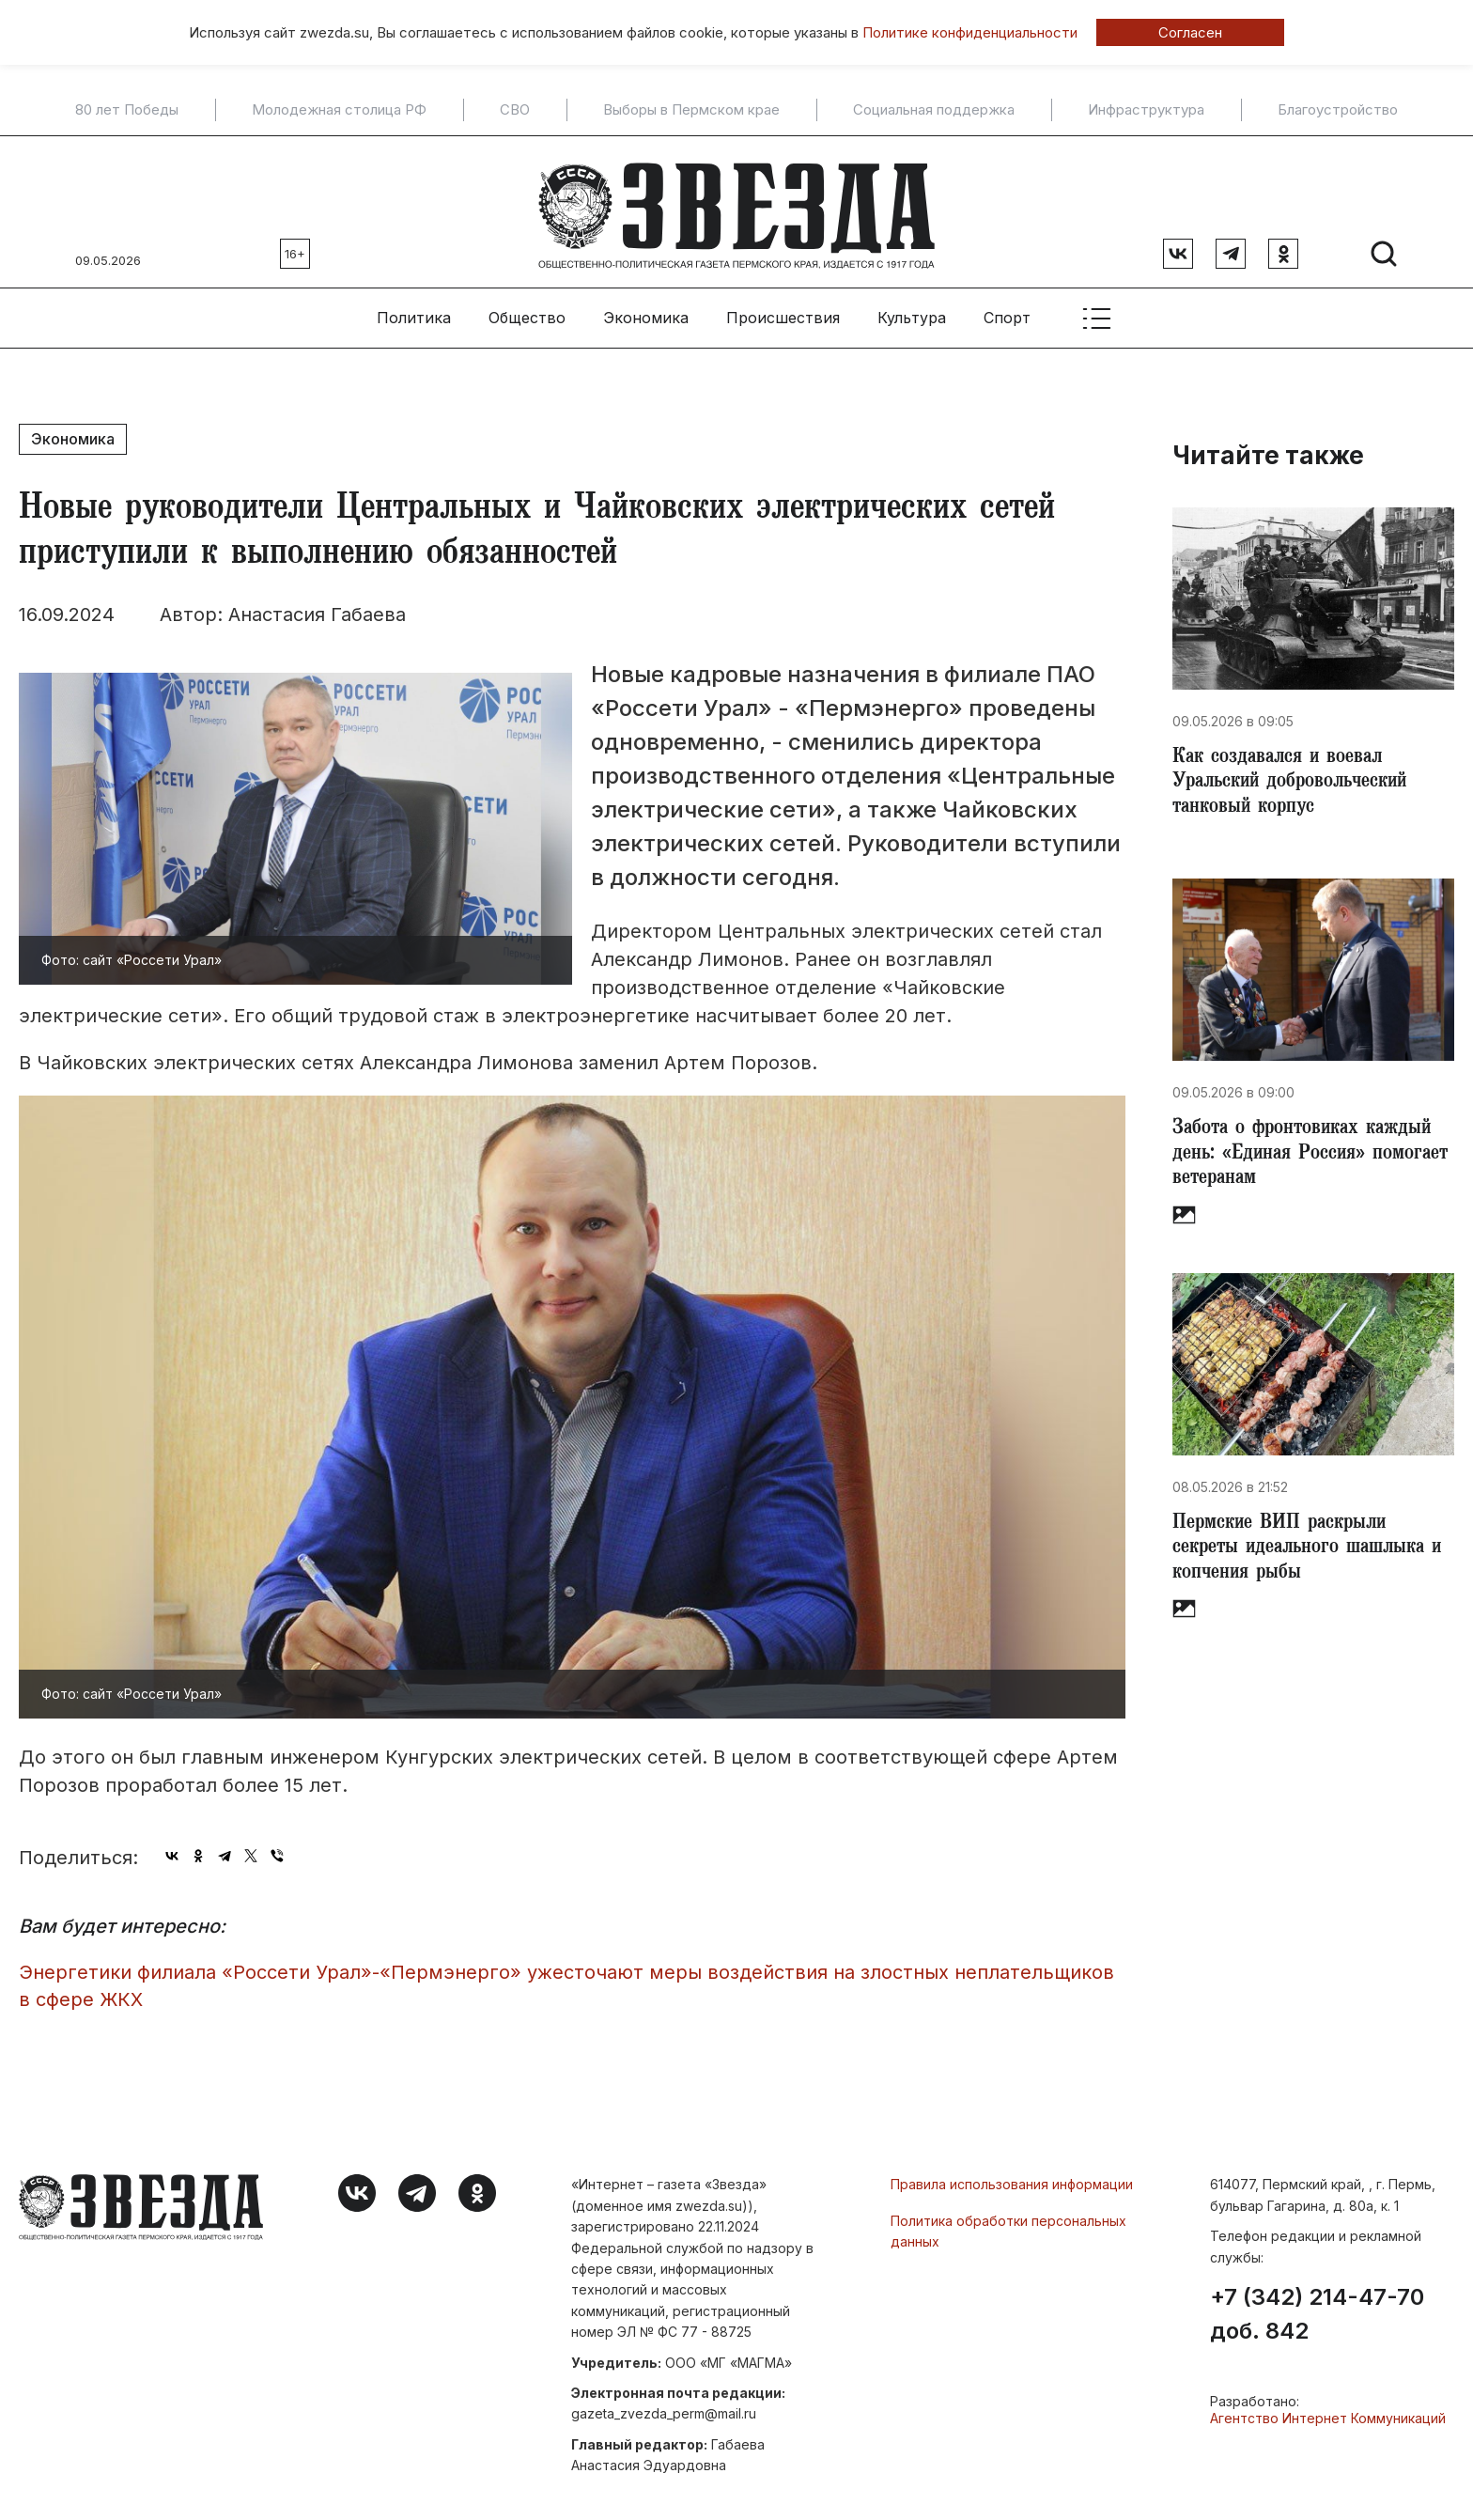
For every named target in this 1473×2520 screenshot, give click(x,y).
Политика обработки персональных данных (1008, 2223)
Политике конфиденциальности (970, 32)
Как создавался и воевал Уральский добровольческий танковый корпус (1297, 778)
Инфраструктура (1146, 109)
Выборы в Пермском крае (691, 109)
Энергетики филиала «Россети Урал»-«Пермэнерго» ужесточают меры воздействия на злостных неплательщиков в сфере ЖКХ (566, 1979)
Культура (911, 311)
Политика (414, 311)
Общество (527, 311)
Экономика (646, 311)
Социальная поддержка (934, 109)
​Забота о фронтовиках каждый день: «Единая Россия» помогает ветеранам (1309, 1153)
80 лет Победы (126, 109)
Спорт (1007, 311)
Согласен (1190, 32)
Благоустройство (1338, 109)
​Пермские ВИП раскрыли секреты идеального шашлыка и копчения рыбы (1305, 1552)
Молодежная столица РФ (339, 109)
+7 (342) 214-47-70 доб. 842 (1317, 2306)
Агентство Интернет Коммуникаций (1328, 2411)
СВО (515, 109)
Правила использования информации (1012, 2178)
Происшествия (783, 311)
